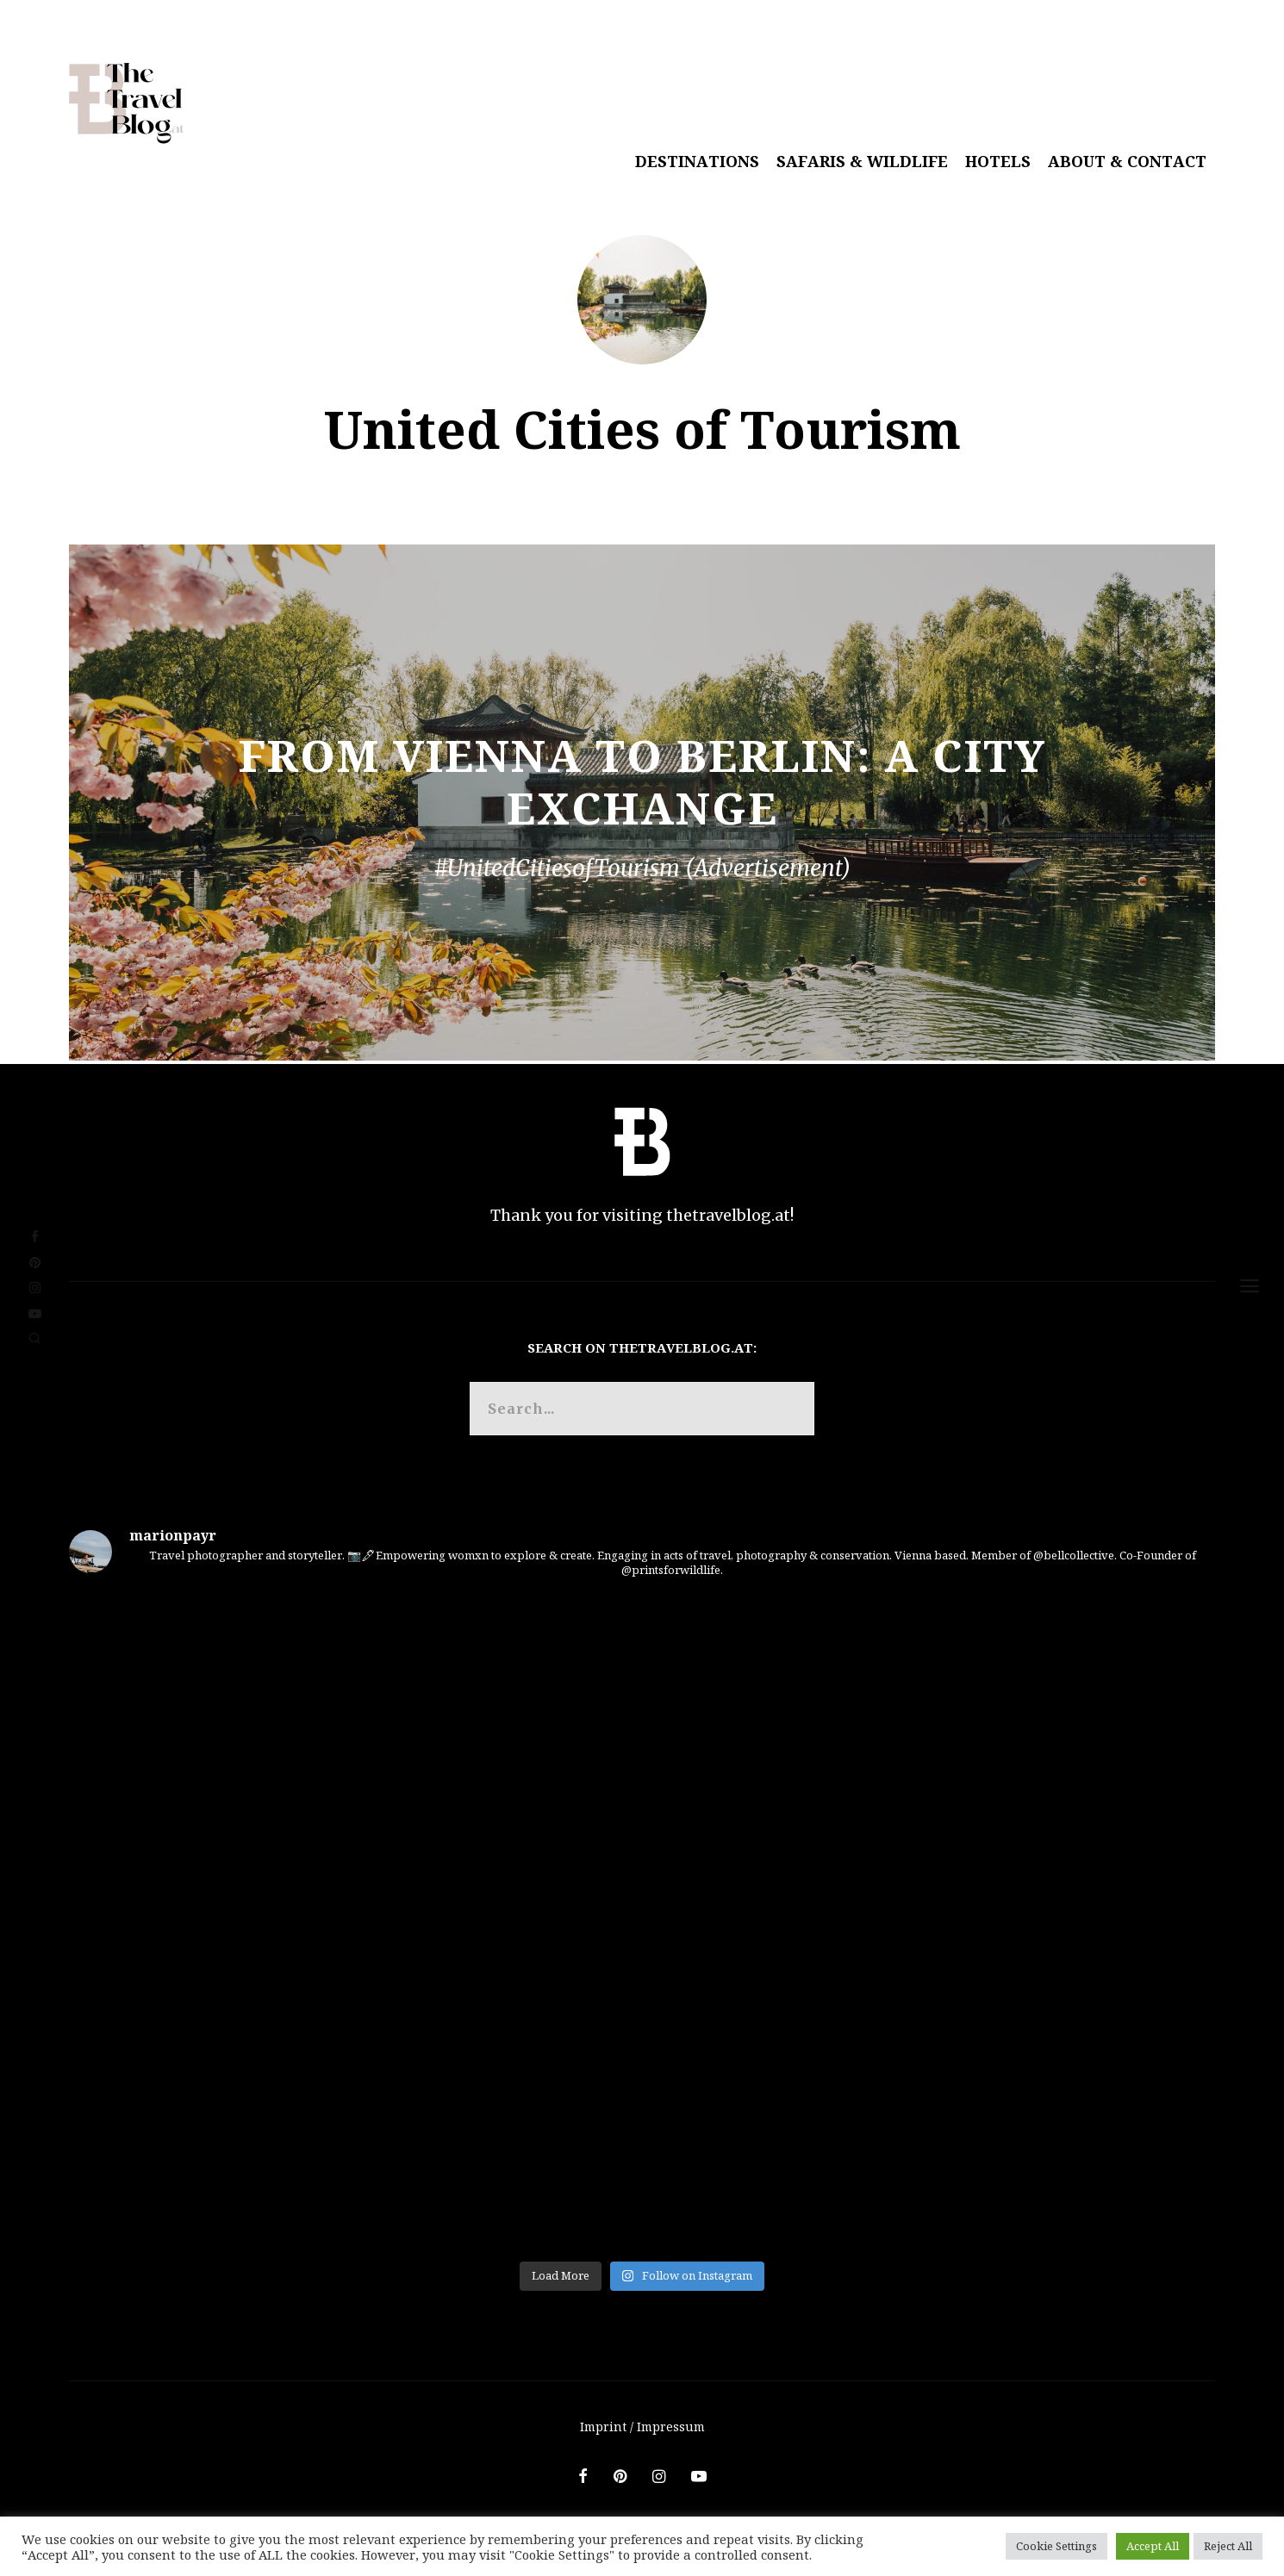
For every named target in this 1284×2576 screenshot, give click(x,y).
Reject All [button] (1228, 2546)
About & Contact (1127, 161)
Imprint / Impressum (642, 2426)
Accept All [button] (1152, 2546)
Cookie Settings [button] (1056, 2546)
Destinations (697, 161)
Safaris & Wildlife (862, 161)
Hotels (998, 161)
